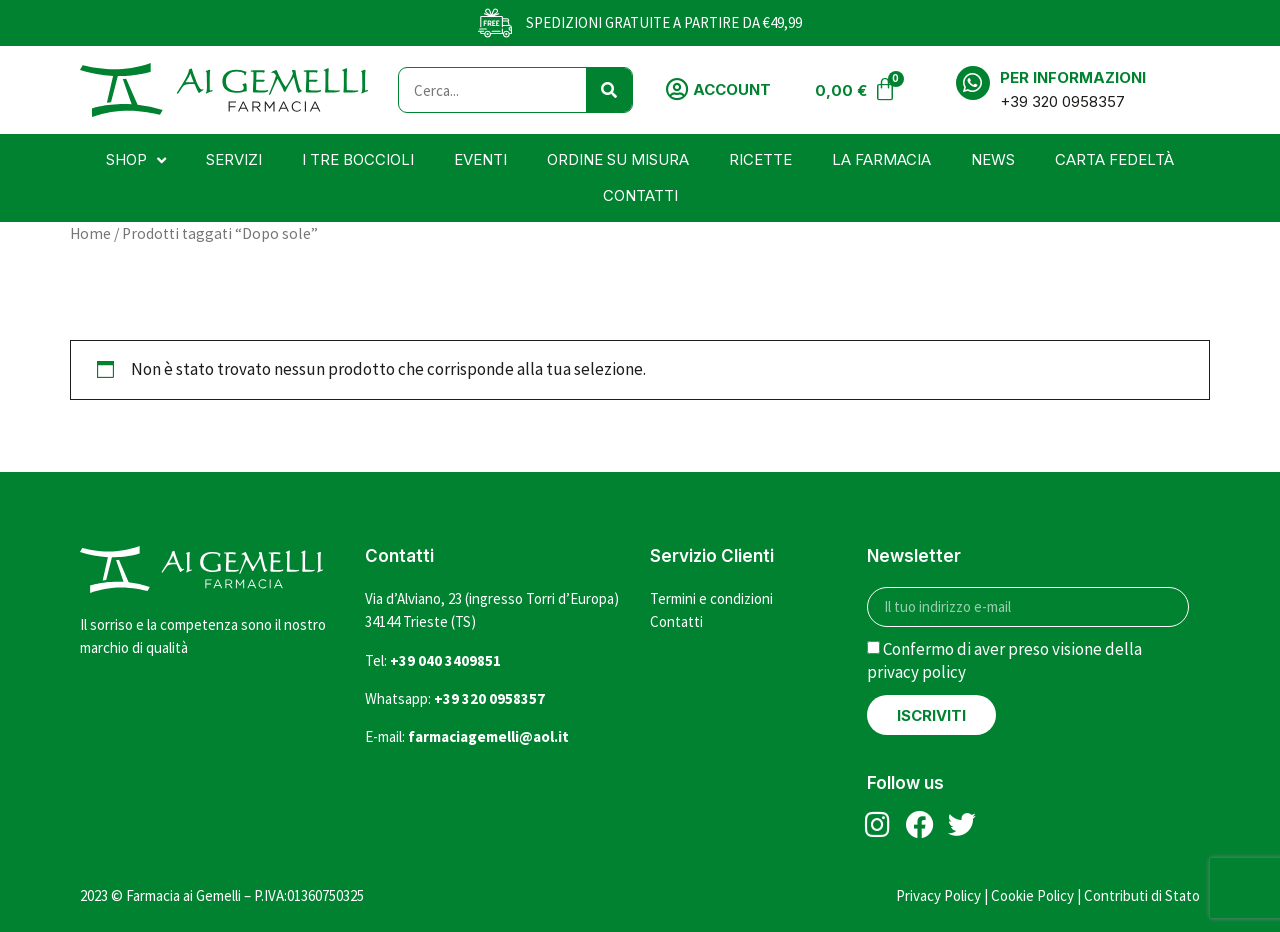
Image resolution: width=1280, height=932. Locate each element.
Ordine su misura (618, 159)
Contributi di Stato (1142, 895)
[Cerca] (609, 90)
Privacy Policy (938, 895)
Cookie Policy (1032, 895)
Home (90, 233)
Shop (136, 160)
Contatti (640, 195)
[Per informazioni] (973, 83)
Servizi (234, 159)
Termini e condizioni (711, 598)
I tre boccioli (358, 159)
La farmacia (881, 159)
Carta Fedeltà (1114, 159)
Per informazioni (1073, 77)
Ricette (760, 159)
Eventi (480, 159)
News (993, 159)
